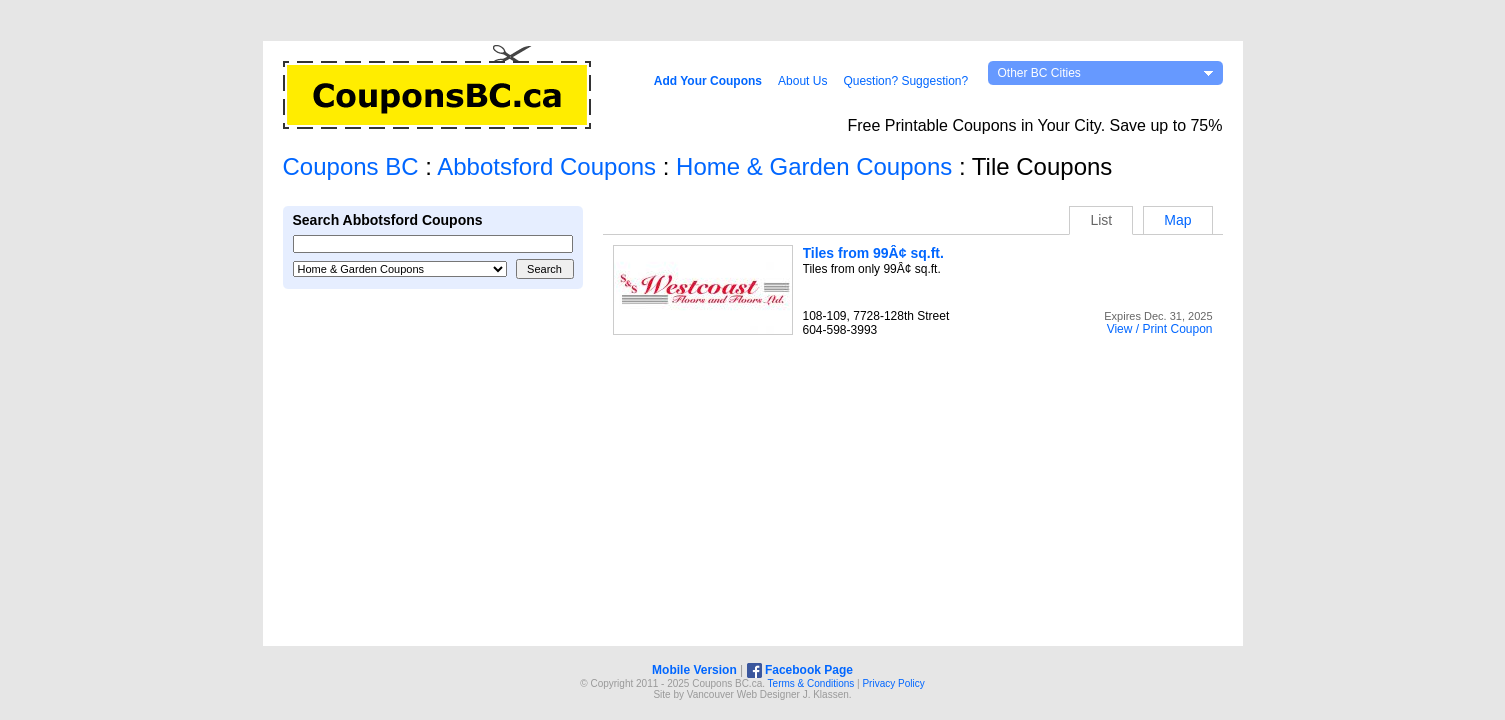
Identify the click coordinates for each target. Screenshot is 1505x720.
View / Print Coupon (1160, 329)
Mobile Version (694, 670)
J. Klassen (826, 694)
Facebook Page (800, 670)
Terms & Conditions (811, 683)
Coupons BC (351, 166)
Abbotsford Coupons (546, 166)
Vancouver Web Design (739, 694)
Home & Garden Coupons (814, 166)
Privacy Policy (893, 683)
